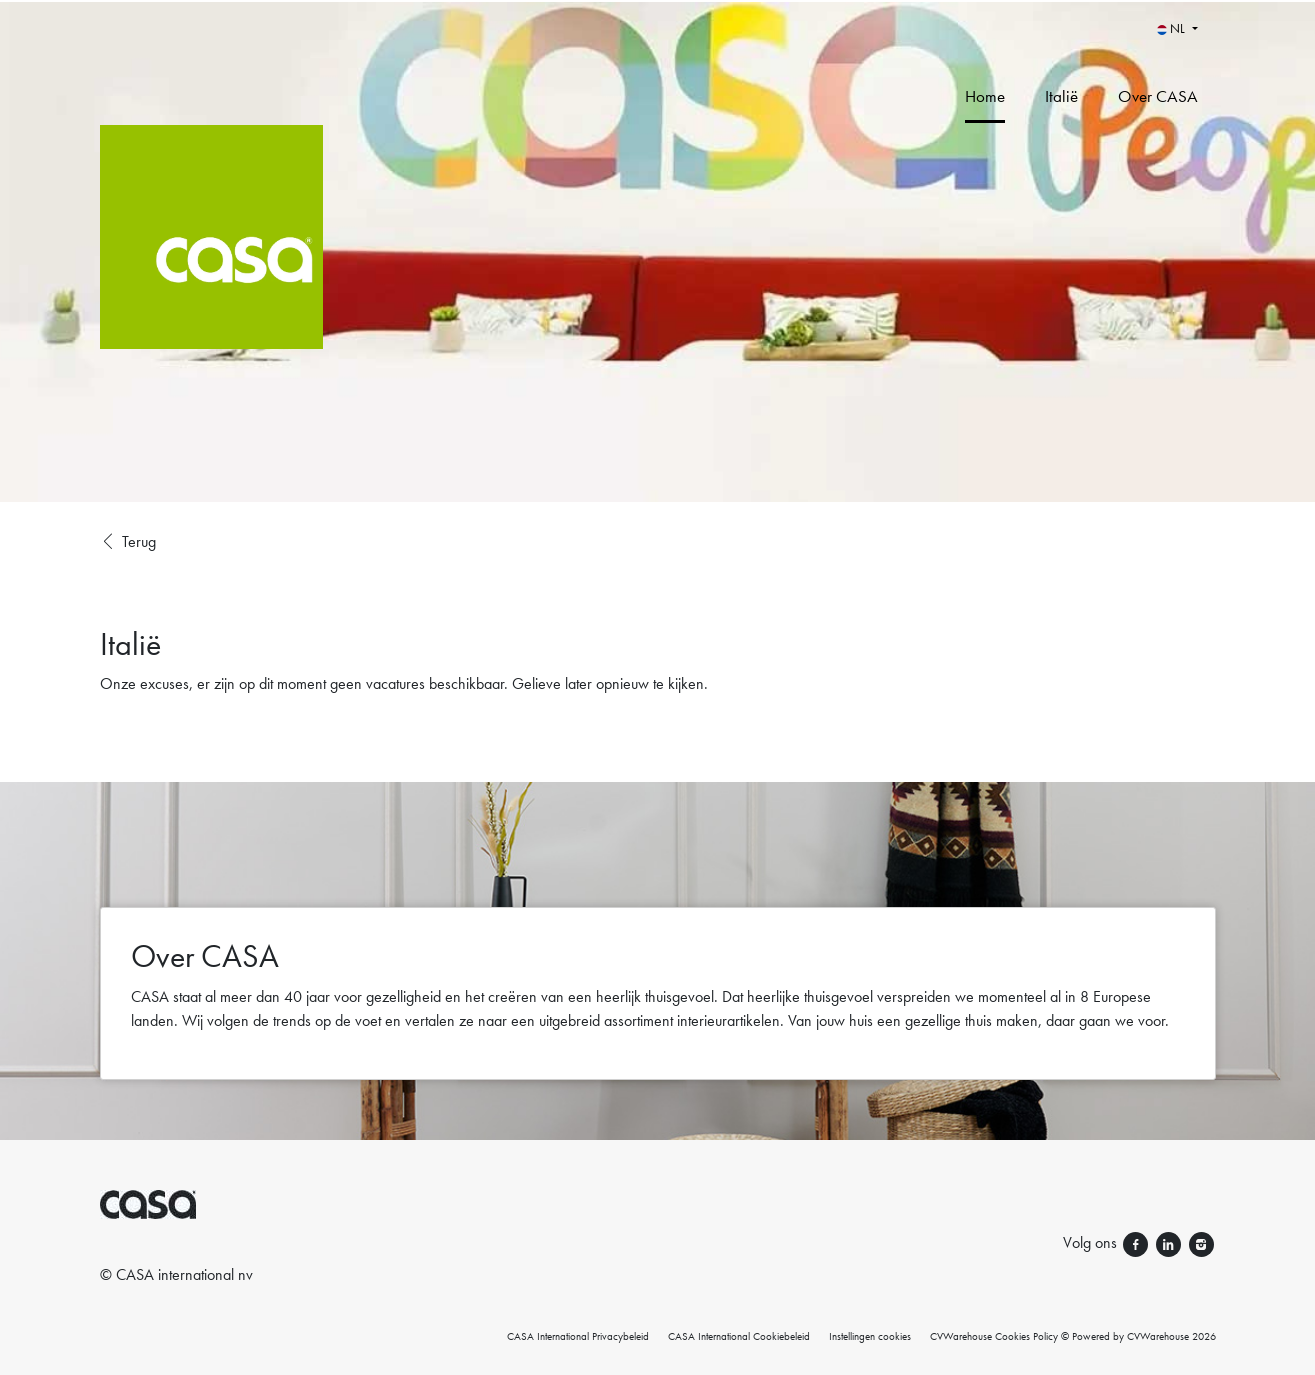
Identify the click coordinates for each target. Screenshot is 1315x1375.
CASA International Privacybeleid (578, 1336)
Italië (1061, 96)
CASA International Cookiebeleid (739, 1336)
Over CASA (1158, 96)
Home (985, 96)
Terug (128, 542)
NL (1172, 28)
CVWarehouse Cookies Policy (994, 1336)
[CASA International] (323, 251)
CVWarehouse (1158, 1336)
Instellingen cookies (870, 1336)
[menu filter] (657, 1)
